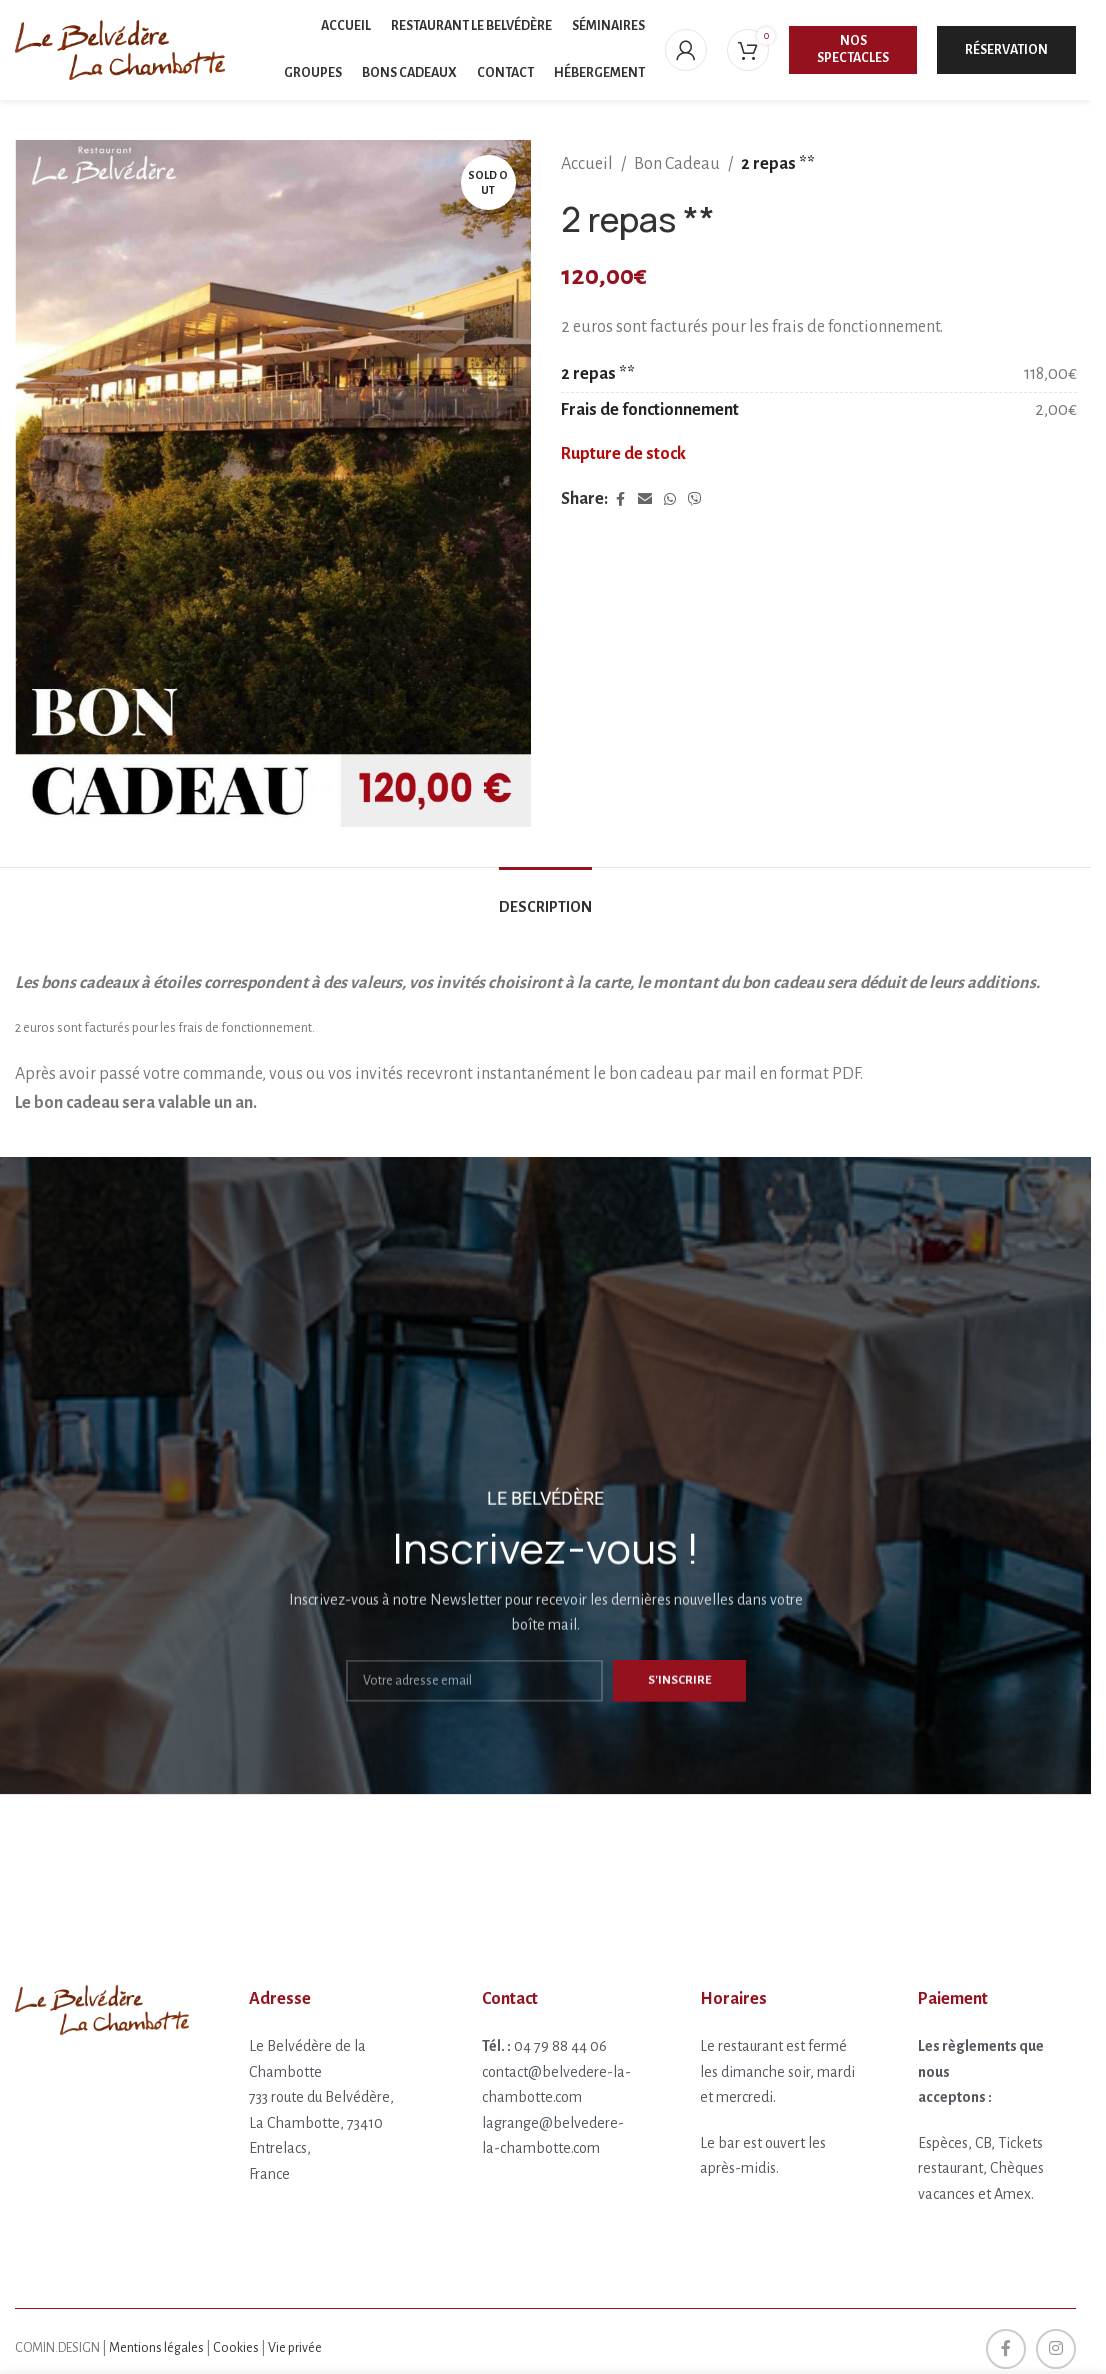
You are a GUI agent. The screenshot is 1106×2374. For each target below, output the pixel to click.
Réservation (1006, 50)
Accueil (587, 164)
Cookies (236, 2348)
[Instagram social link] (1056, 2349)
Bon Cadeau (677, 164)
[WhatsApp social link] (670, 500)
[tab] (545, 897)
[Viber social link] (695, 500)
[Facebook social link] (620, 500)
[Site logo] (120, 49)
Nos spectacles (853, 49)
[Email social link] (645, 500)
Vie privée (295, 2348)
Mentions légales (156, 2348)
